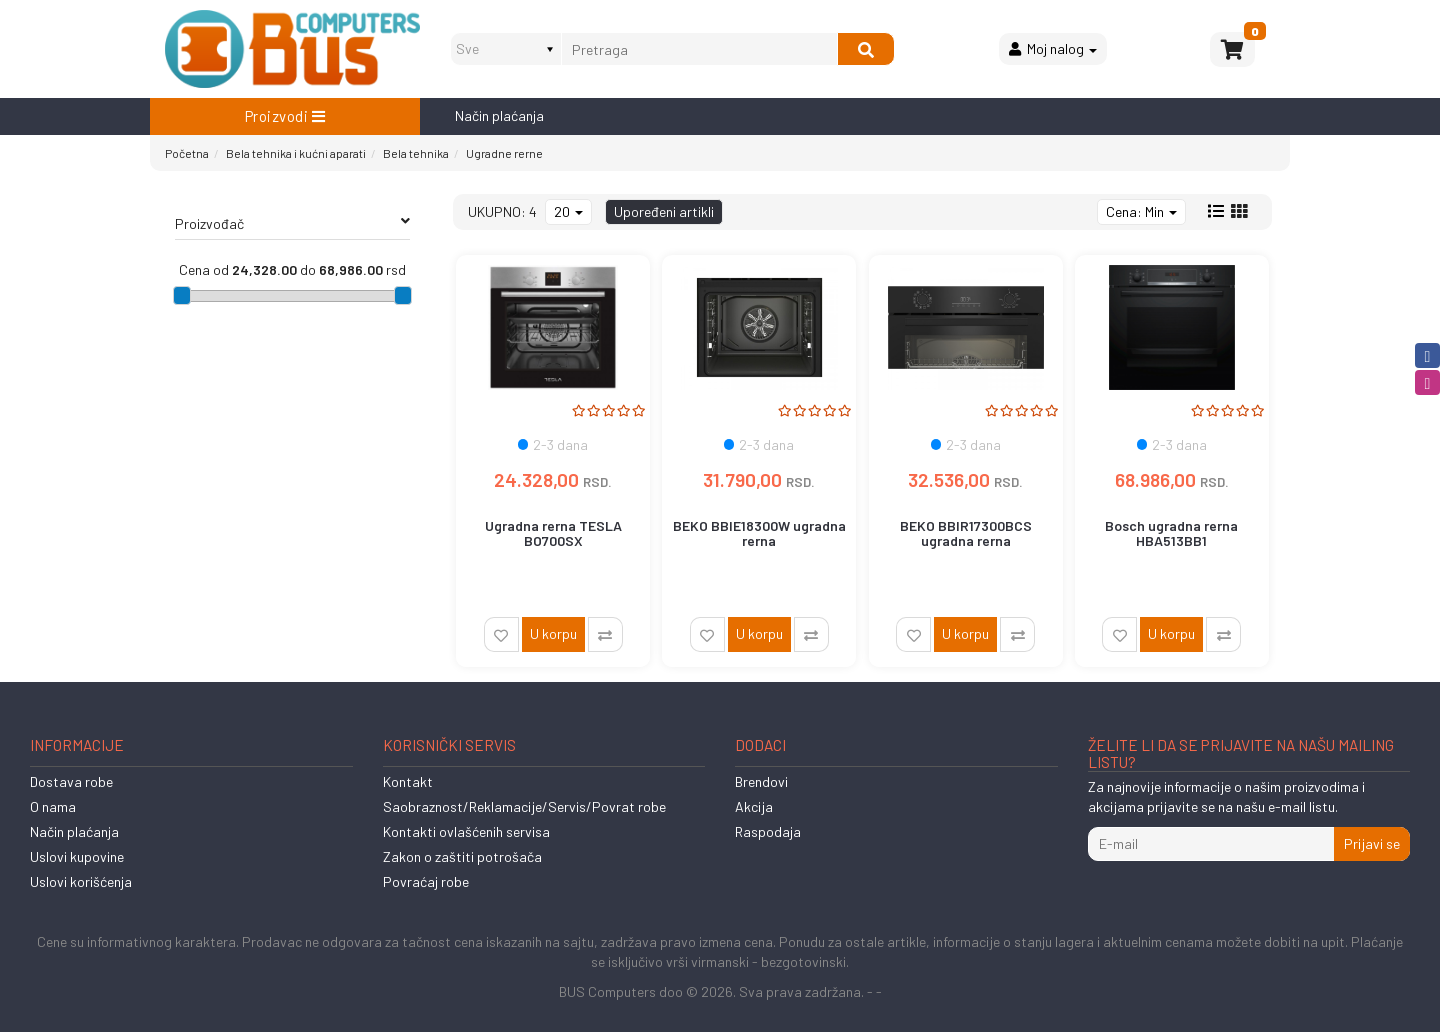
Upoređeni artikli (664, 211)
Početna (187, 153)
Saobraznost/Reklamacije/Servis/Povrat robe (524, 806)
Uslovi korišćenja (81, 881)
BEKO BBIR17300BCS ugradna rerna (966, 533)
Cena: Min (1141, 211)
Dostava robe (71, 781)
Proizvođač (292, 223)
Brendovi (761, 781)
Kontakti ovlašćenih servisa (466, 831)
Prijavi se (1372, 843)
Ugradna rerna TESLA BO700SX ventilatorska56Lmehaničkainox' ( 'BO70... (564, 548)
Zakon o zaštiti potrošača (462, 856)
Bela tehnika (416, 153)
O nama (53, 806)
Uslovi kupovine (77, 856)
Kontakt (408, 781)
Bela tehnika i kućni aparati (296, 153)
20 (568, 211)
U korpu (553, 633)
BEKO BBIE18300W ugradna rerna (759, 533)
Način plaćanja (499, 115)
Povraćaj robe (426, 881)
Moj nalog (1053, 48)
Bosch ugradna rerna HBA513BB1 (1171, 533)
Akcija (754, 806)
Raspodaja (768, 831)
